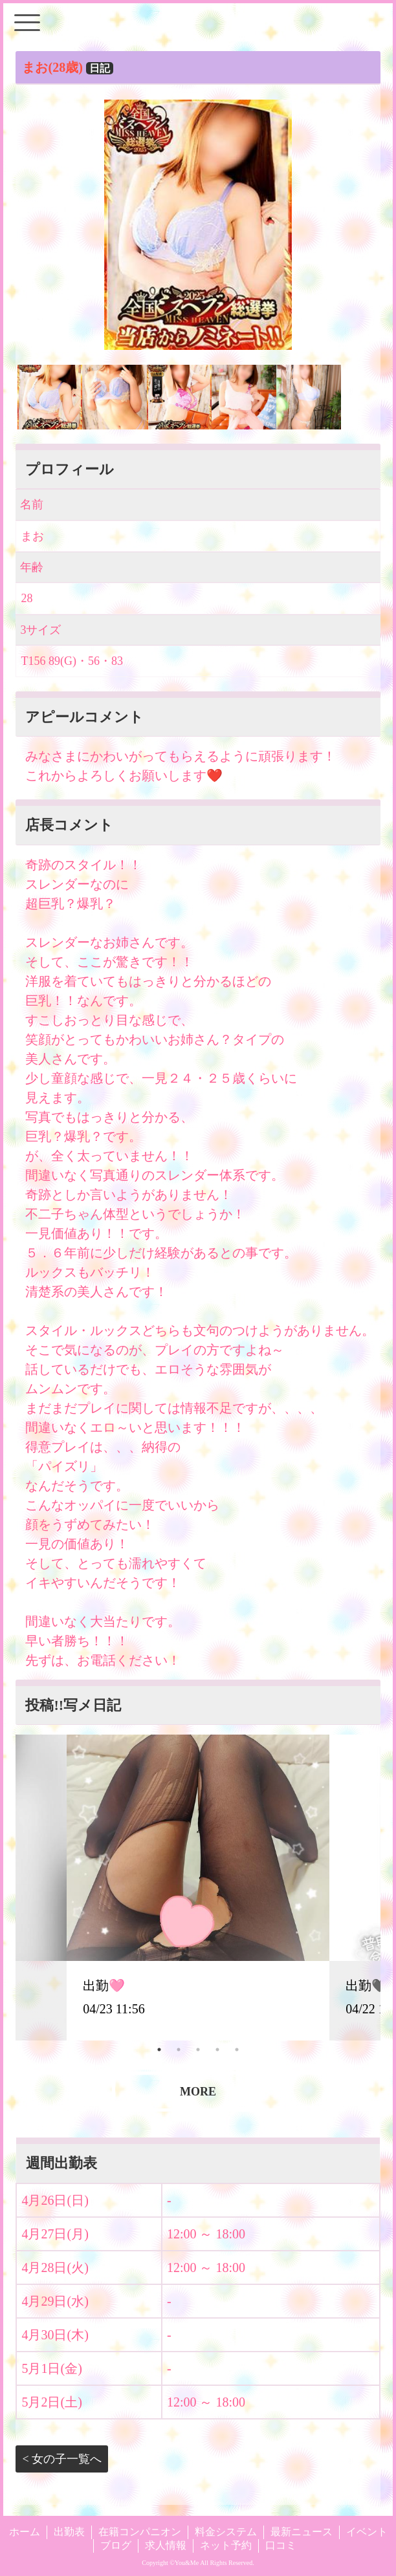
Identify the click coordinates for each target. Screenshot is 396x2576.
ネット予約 (226, 2545)
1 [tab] (159, 2049)
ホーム (24, 2531)
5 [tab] (236, 2049)
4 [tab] (217, 2049)
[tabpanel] (198, 1887)
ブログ (115, 2545)
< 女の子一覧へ (62, 2458)
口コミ (280, 2545)
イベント (367, 2531)
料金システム (226, 2531)
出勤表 (69, 2531)
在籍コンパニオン (139, 2531)
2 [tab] (178, 2049)
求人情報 (165, 2545)
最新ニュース (301, 2531)
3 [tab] (198, 2049)
